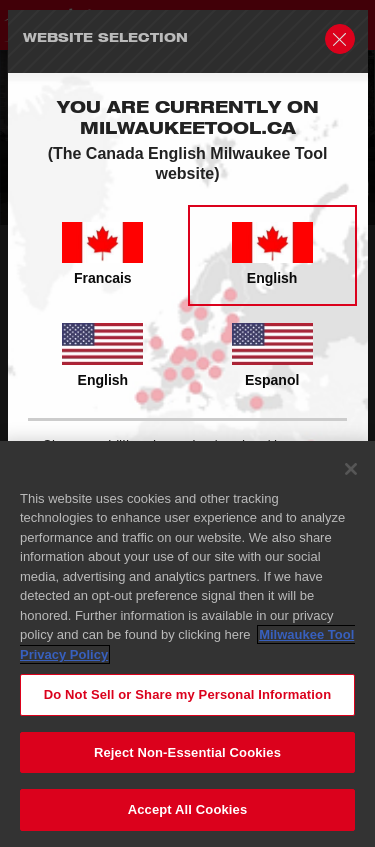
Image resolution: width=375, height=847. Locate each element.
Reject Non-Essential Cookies (187, 752)
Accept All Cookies (188, 810)
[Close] (351, 469)
